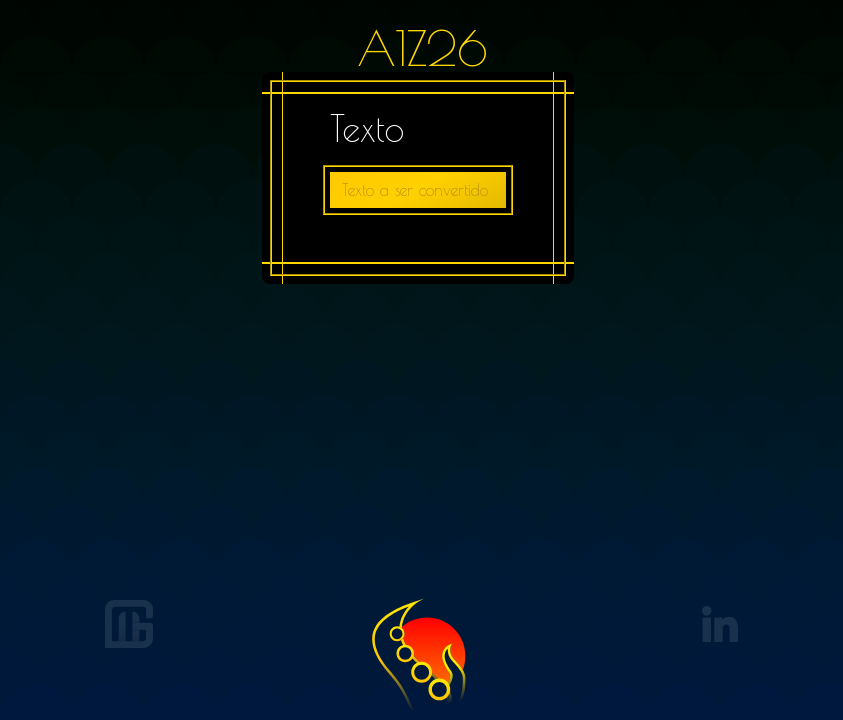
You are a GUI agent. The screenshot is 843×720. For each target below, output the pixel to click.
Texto (367, 128)
